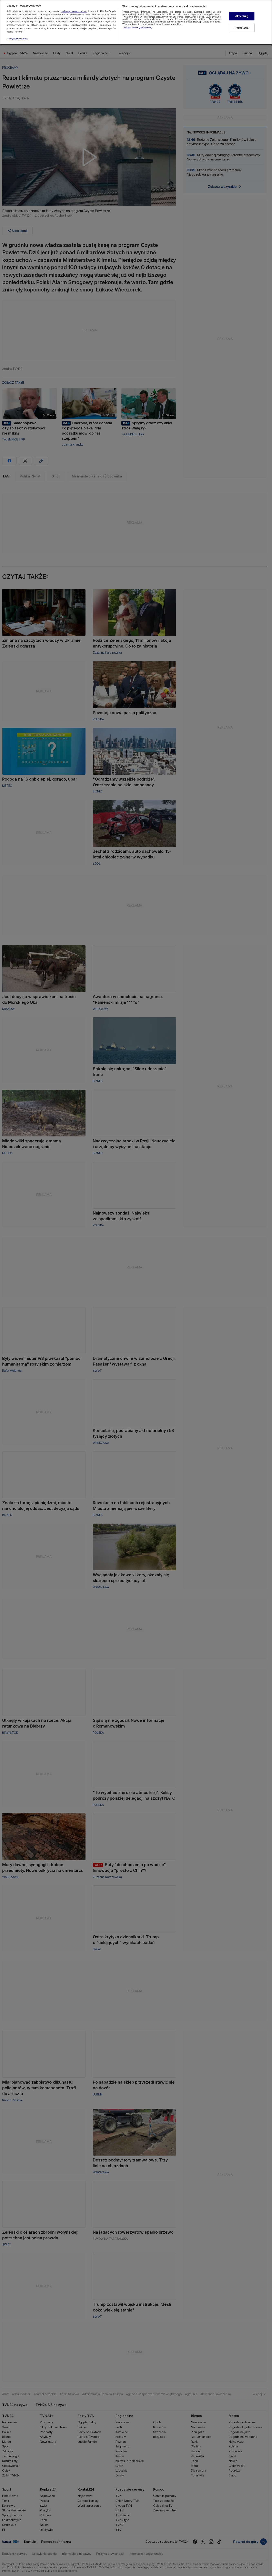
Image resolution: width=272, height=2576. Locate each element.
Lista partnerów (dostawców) (137, 27)
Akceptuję (241, 16)
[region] (136, 22)
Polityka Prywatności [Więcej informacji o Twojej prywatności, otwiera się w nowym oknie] (18, 38)
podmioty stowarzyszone (74, 11)
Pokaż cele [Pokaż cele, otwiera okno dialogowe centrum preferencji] (242, 27)
